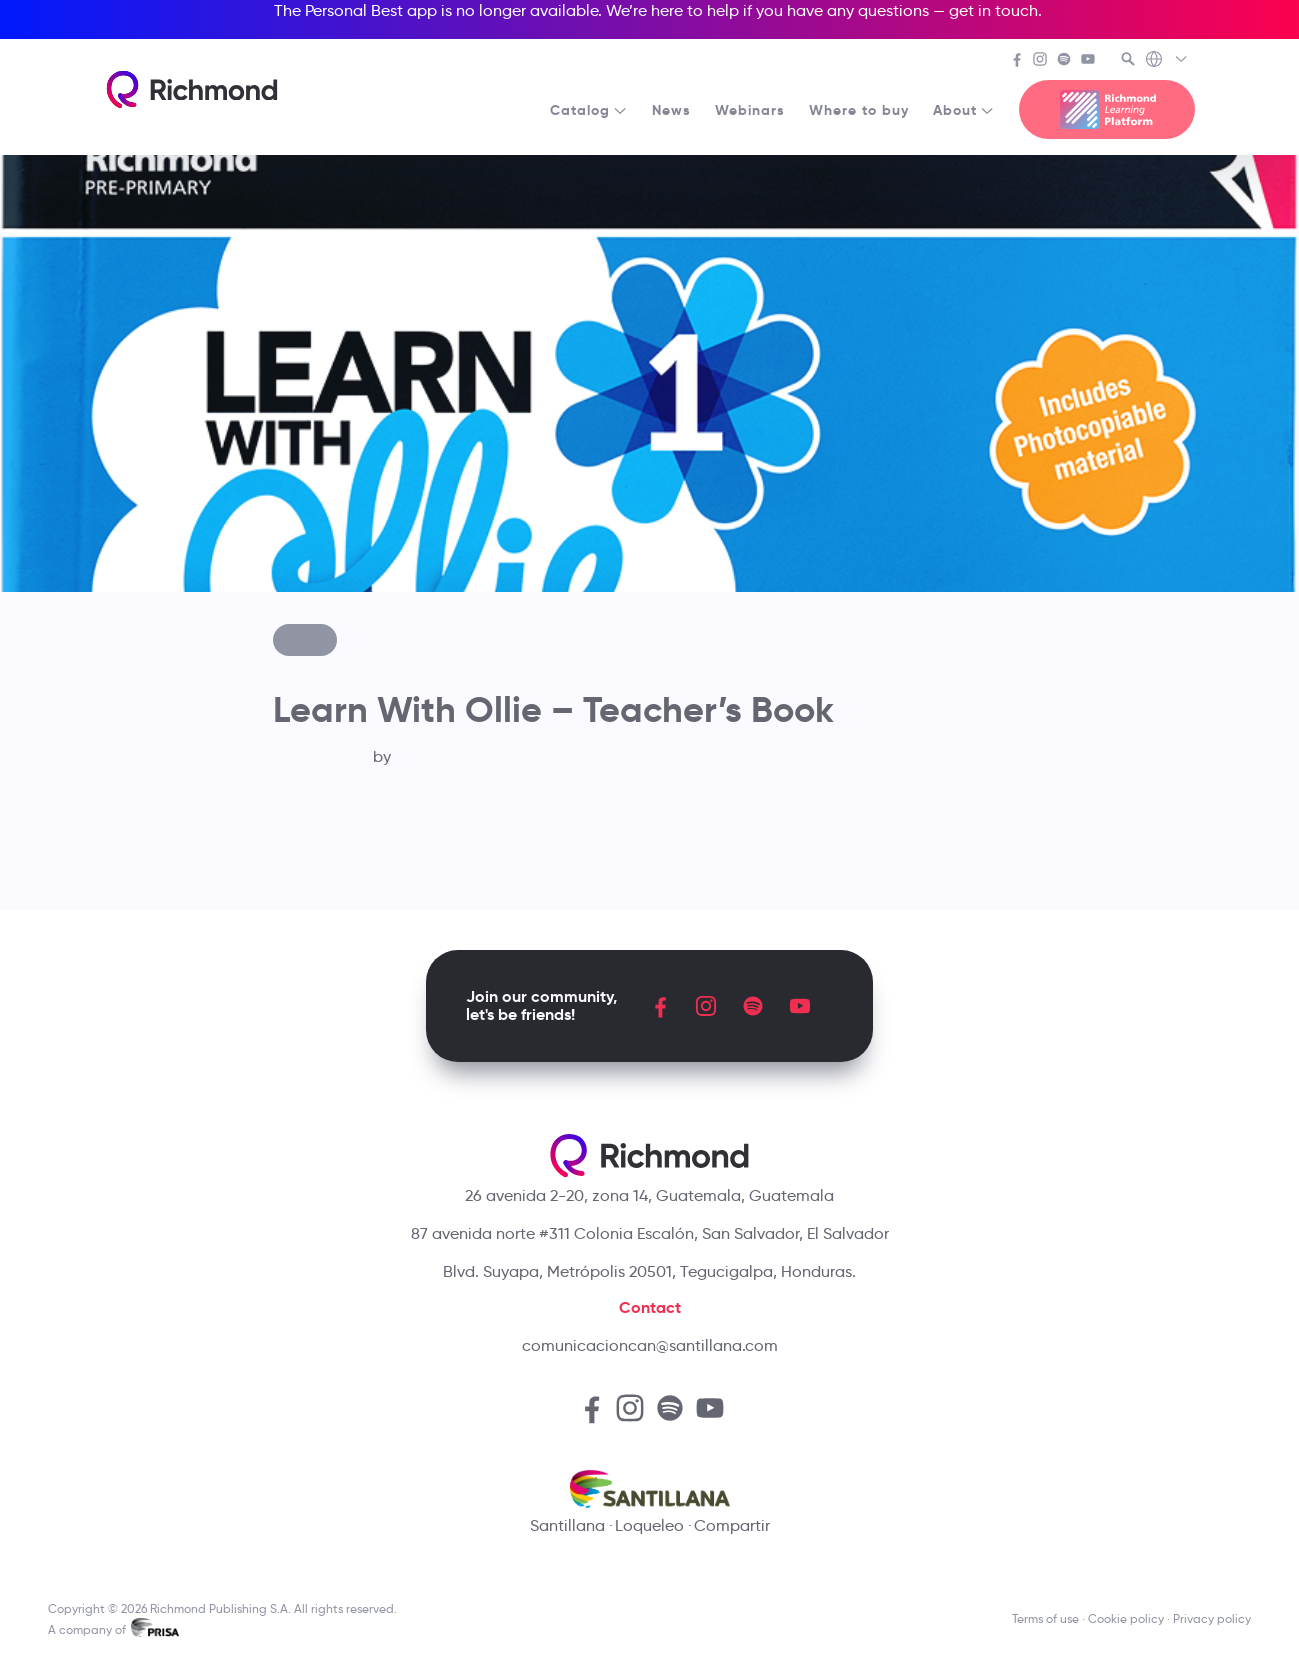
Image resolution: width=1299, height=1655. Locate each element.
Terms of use (1045, 1618)
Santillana (567, 1525)
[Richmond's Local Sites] (1167, 61)
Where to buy (859, 110)
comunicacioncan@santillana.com (650, 1345)
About (964, 110)
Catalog (589, 110)
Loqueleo (649, 1525)
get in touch (993, 10)
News (671, 110)
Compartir (732, 1525)
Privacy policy (1212, 1618)
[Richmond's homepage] (192, 89)
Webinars (750, 110)
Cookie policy (1126, 1618)
